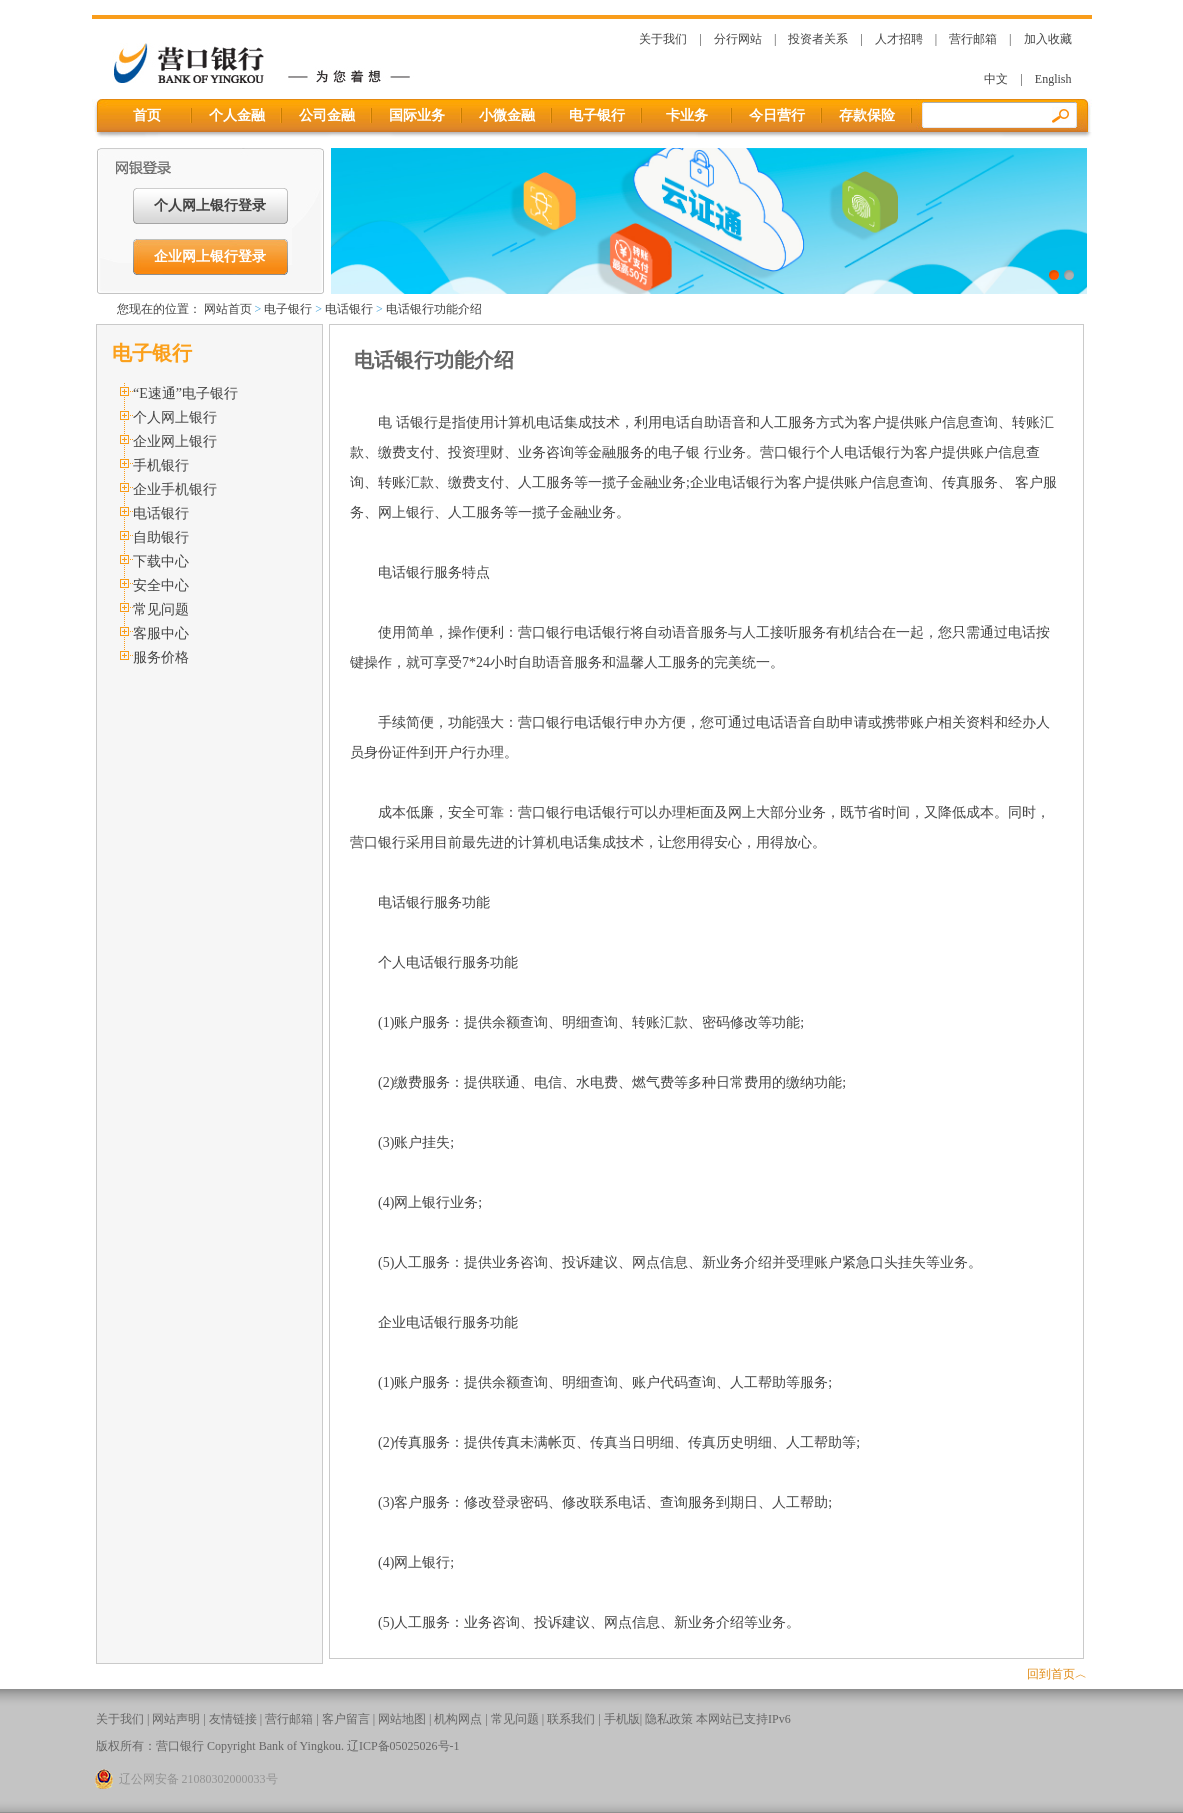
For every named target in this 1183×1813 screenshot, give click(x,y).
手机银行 (161, 465)
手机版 (622, 1719)
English (1053, 79)
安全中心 (161, 585)
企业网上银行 (175, 441)
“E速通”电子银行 (185, 393)
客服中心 (161, 633)
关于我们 (663, 39)
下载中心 (161, 561)
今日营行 (777, 115)
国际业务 (417, 115)
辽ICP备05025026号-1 (403, 1746)
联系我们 (571, 1719)
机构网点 (458, 1719)
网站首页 (228, 309)
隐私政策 (669, 1719)
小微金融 (507, 115)
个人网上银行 (175, 417)
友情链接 (233, 1719)
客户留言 (346, 1719)
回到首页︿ (1057, 1674)
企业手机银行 (175, 489)
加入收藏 (1048, 39)
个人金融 (237, 115)
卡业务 (687, 115)
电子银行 (597, 115)
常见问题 (161, 609)
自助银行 (161, 537)
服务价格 (161, 657)
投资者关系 (818, 39)
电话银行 (349, 309)
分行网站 (738, 39)
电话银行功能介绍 (434, 309)
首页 (146, 115)
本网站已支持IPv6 (743, 1719)
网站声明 (176, 1719)
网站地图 (402, 1719)
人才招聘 (899, 39)
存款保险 (867, 115)
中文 (996, 79)
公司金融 (327, 115)
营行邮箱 (973, 39)
